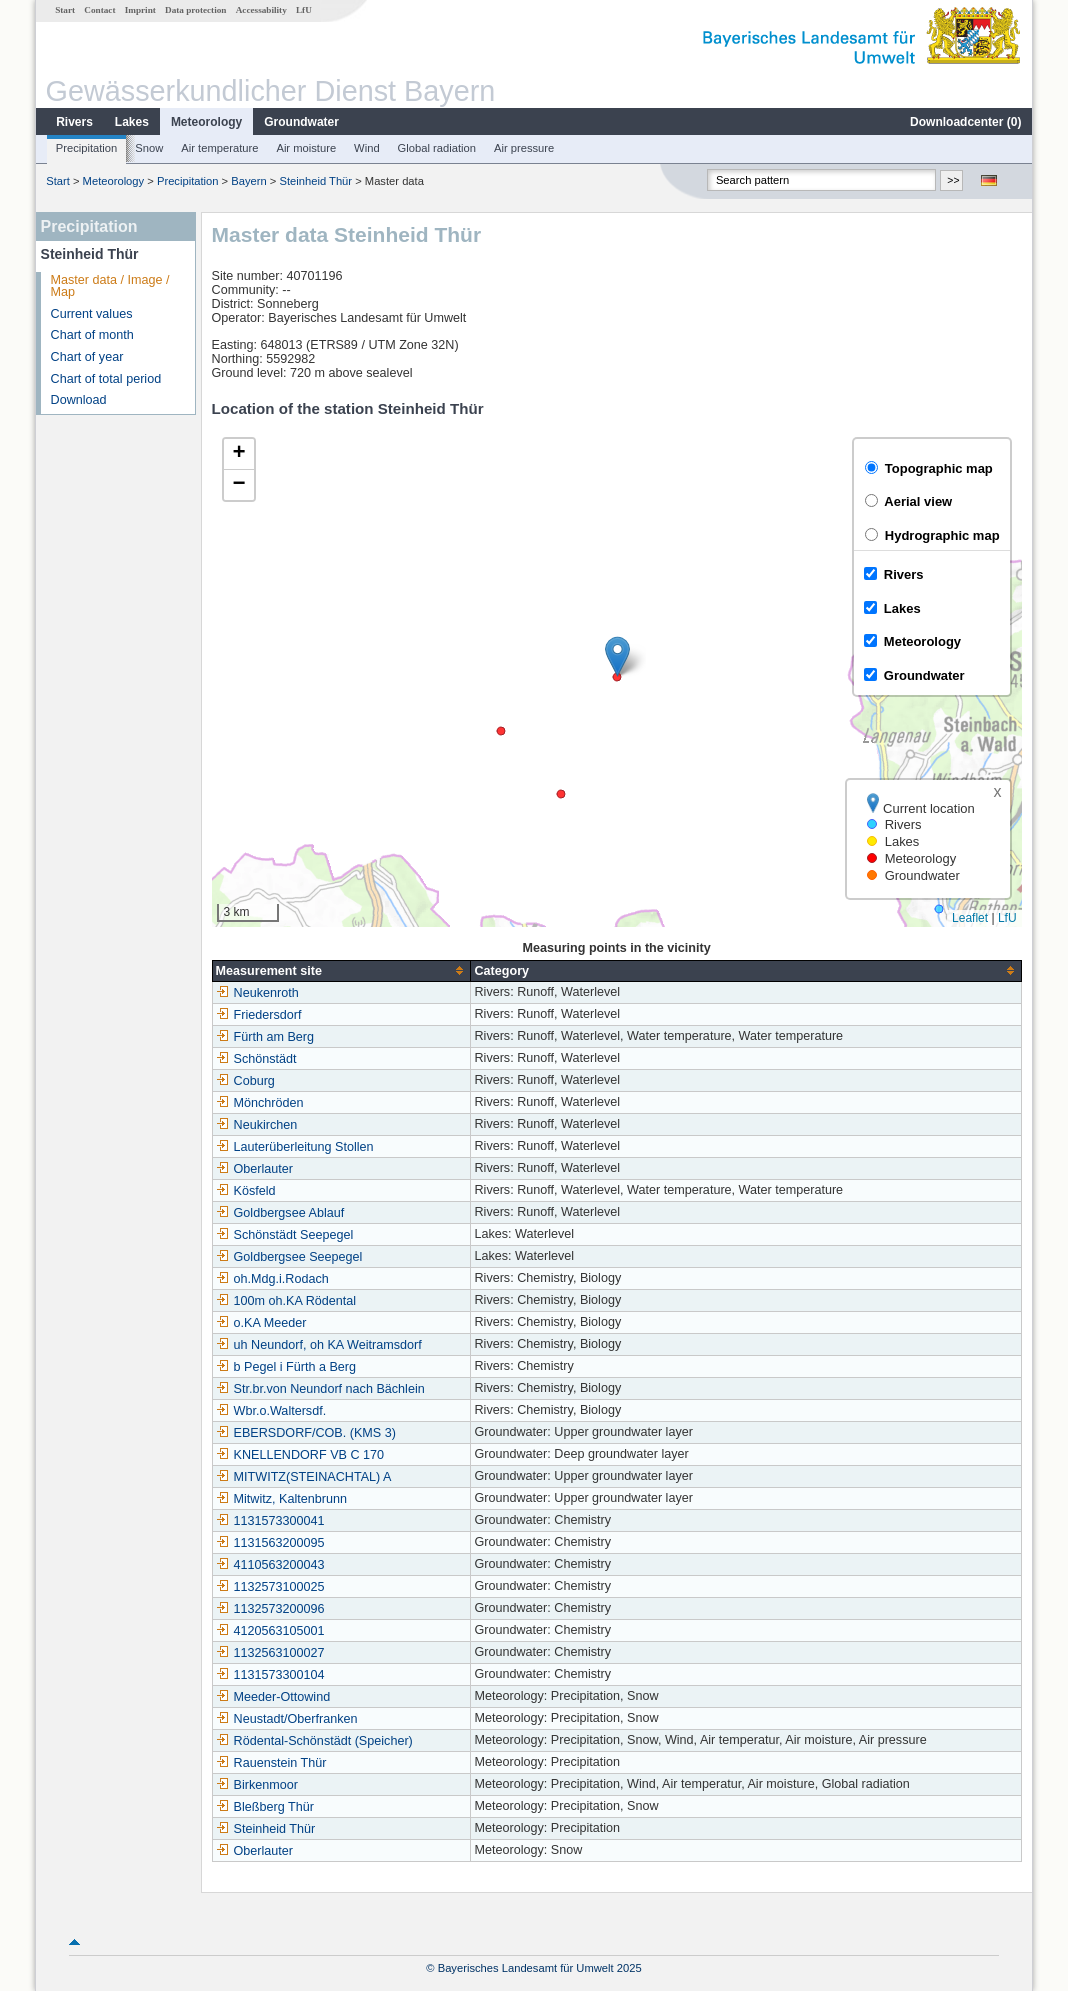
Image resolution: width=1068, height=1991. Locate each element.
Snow (149, 148)
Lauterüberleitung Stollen (295, 1147)
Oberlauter (255, 1169)
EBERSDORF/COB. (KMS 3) (306, 1433)
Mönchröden (260, 1103)
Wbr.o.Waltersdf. (271, 1411)
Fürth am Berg (265, 1037)
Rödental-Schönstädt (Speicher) (314, 1741)
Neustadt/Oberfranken (287, 1719)
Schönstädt (256, 1059)
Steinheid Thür (316, 181)
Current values (92, 314)
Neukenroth (257, 993)
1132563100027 (270, 1653)
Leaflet (970, 918)
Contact (99, 10)
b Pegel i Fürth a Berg (286, 1367)
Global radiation (437, 148)
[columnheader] (341, 970)
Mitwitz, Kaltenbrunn (281, 1499)
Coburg (245, 1081)
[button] (617, 656)
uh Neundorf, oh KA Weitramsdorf (319, 1345)
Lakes (132, 122)
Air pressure (524, 148)
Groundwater (301, 122)
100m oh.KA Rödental (286, 1301)
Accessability (261, 10)
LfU (304, 10)
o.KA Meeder (261, 1323)
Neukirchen (257, 1125)
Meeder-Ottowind (273, 1697)
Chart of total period (106, 379)
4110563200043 (270, 1565)
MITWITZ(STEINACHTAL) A (304, 1477)
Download (79, 400)
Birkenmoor (257, 1785)
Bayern (248, 181)
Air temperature (219, 148)
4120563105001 (270, 1631)
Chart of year (87, 357)
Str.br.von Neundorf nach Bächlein (320, 1389)
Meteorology (206, 122)
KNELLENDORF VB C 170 (300, 1455)
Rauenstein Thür (271, 1763)
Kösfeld (246, 1191)
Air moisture (306, 148)
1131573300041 (270, 1521)
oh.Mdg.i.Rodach (272, 1279)
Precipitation (87, 148)
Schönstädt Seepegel (285, 1235)
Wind (367, 148)
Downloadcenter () (965, 122)
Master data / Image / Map (110, 286)
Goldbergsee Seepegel (289, 1257)
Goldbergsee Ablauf (280, 1213)
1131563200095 (270, 1543)
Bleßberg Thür (265, 1807)
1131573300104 (270, 1675)
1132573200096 (270, 1609)
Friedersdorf (259, 1015)
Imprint (140, 10)
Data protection (195, 10)
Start (65, 10)
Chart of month (92, 335)
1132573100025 (270, 1587)
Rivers (74, 122)
